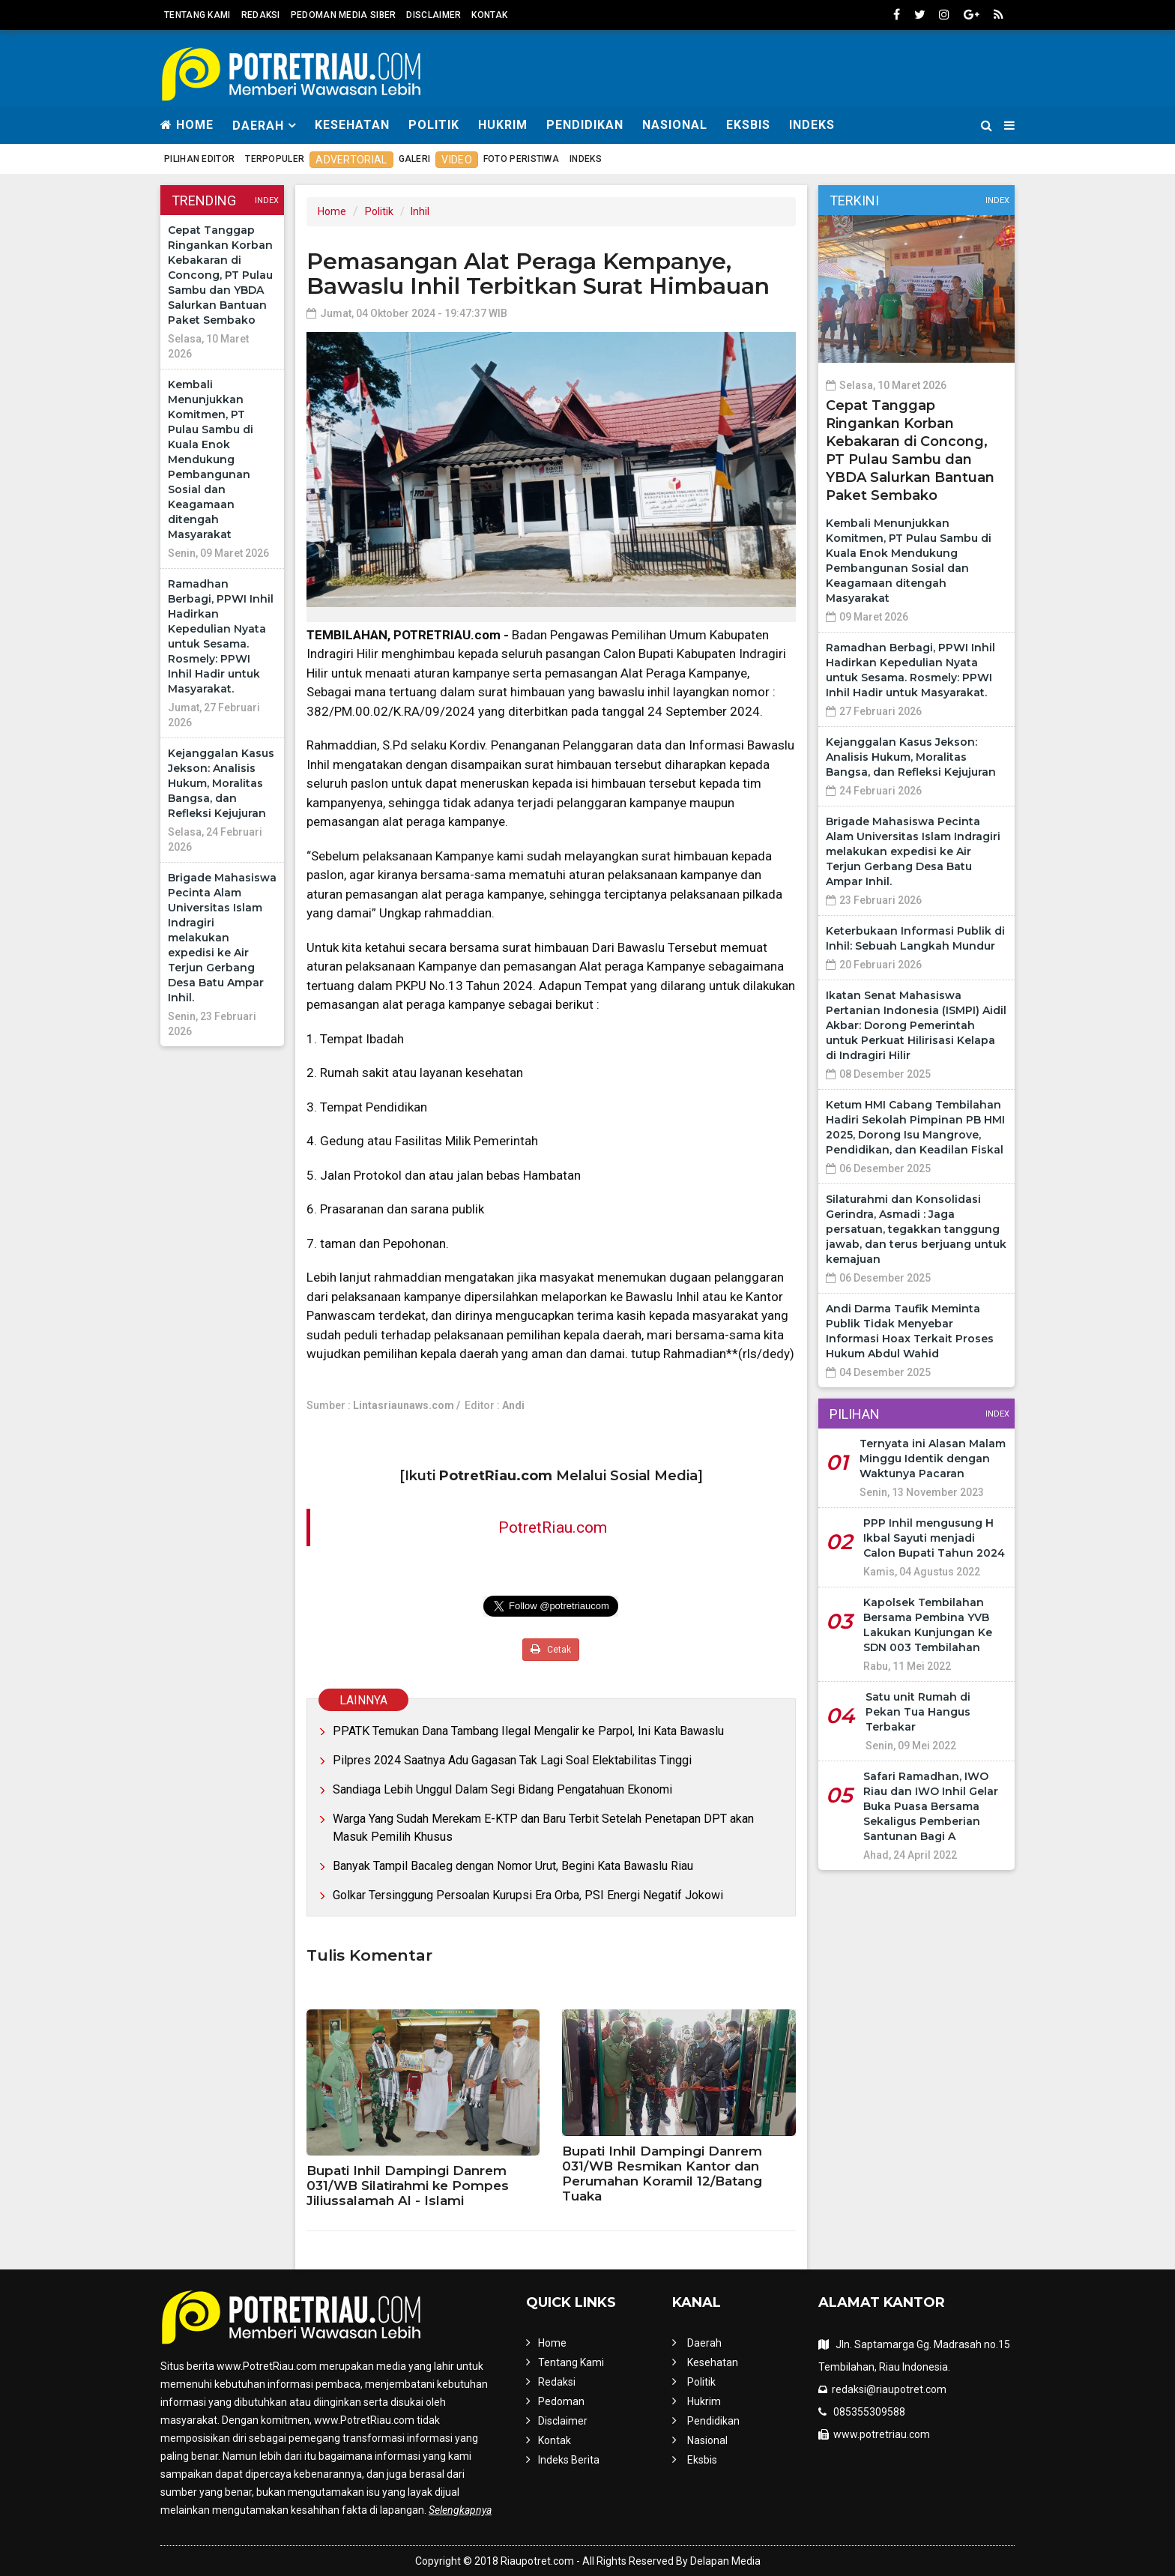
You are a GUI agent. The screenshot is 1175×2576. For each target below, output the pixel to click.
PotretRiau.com (552, 1527)
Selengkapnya (460, 2510)
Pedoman (561, 2401)
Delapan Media (725, 2561)
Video (456, 160)
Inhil (420, 211)
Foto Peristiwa (521, 159)
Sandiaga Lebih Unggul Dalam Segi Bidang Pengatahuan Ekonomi (502, 1789)
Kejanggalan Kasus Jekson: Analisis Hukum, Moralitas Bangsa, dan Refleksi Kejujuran (221, 783)
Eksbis (748, 125)
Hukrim (503, 125)
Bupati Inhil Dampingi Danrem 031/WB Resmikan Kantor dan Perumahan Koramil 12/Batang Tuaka (662, 2174)
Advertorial (351, 160)
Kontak (489, 15)
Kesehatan (352, 125)
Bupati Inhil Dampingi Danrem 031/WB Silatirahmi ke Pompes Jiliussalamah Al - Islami (407, 2185)
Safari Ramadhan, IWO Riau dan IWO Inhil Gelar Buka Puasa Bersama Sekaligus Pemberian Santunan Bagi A (930, 1806)
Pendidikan (584, 125)
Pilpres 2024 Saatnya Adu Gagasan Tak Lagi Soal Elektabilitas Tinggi (512, 1760)
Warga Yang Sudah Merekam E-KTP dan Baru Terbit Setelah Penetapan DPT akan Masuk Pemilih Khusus (543, 1828)
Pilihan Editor (199, 159)
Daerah (704, 2343)
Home (187, 125)
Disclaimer (433, 15)
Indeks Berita (568, 2460)
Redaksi (260, 15)
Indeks (812, 125)
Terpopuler (274, 159)
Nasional (674, 125)
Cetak (551, 1649)
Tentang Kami (197, 15)
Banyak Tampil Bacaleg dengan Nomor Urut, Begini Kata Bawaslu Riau (513, 1866)
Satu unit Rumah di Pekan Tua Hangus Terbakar (918, 1712)
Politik (433, 125)
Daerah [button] (258, 125)
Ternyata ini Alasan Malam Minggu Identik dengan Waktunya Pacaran (933, 1458)
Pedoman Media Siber (343, 15)
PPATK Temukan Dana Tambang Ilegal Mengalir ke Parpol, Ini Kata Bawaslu (528, 1731)
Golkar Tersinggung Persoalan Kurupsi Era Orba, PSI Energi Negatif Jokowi (528, 1895)
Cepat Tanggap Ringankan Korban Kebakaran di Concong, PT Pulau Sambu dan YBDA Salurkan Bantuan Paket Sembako (220, 275)
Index (267, 200)
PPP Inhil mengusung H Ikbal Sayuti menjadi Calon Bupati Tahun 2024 (934, 1538)
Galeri (415, 159)
